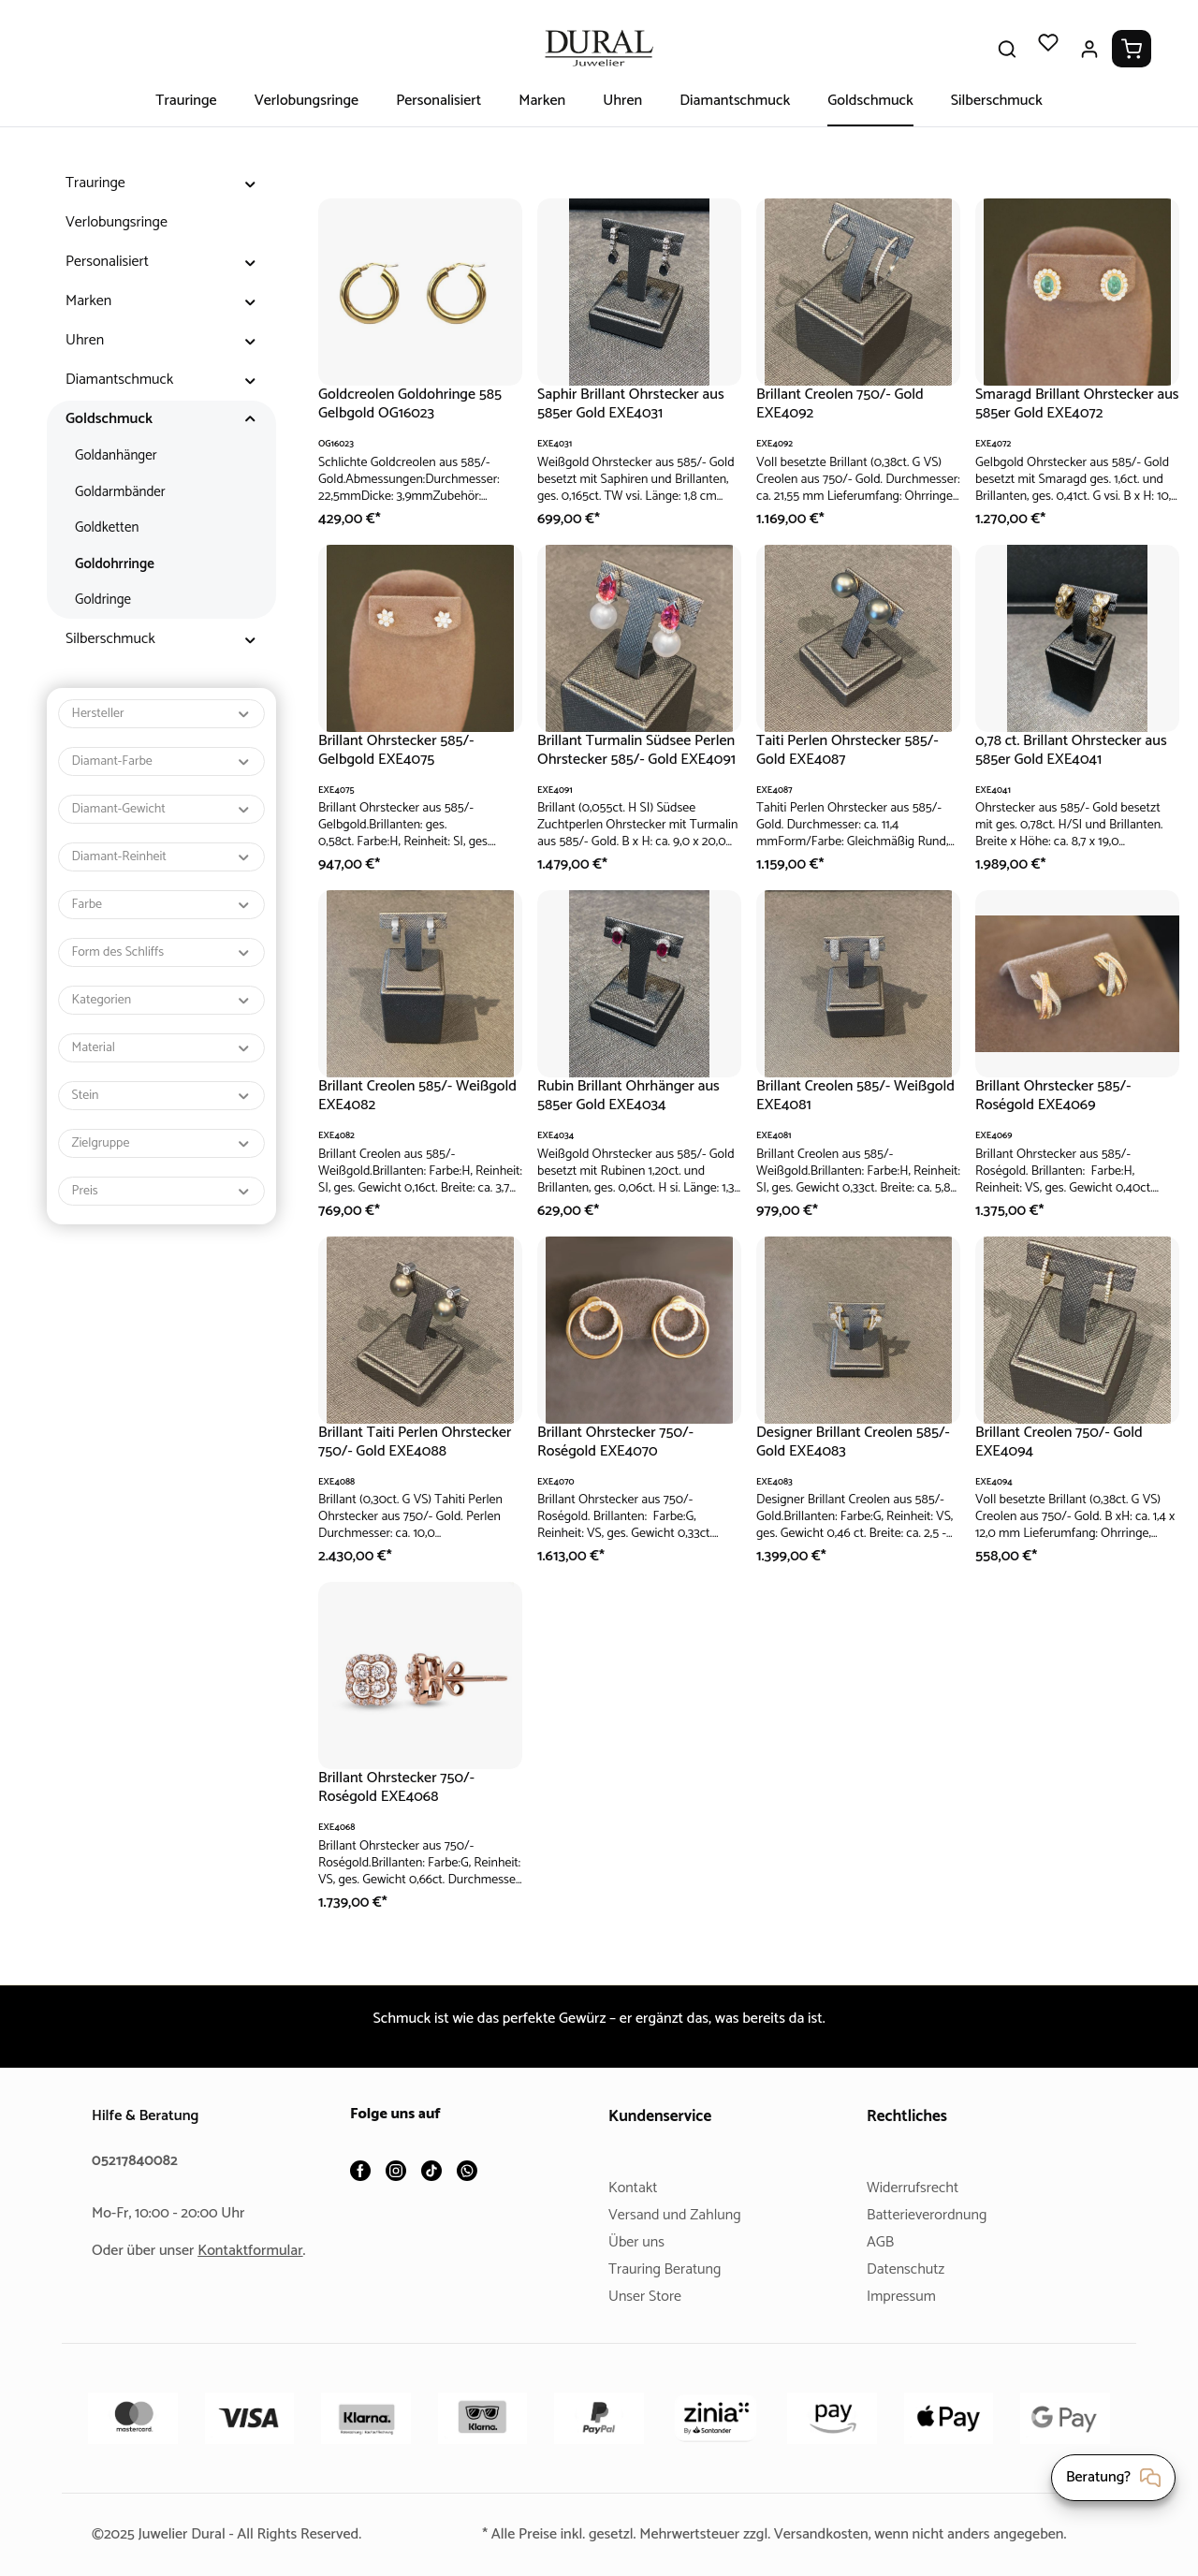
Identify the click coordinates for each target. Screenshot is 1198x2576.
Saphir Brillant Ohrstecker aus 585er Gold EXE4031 (637, 404)
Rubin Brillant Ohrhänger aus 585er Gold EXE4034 (633, 1095)
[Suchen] (1007, 48)
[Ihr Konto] (1089, 48)
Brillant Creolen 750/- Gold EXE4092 (844, 404)
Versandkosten (825, 2534)
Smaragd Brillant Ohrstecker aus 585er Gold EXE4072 (1069, 404)
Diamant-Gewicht (162, 809)
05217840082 (137, 2161)
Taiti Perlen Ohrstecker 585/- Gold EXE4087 (851, 750)
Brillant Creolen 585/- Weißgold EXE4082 (388, 1095)
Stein (162, 1096)
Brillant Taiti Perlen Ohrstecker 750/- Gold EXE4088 (418, 1442)
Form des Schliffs (162, 952)
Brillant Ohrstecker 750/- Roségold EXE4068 (399, 1787)
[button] (250, 183)
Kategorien (162, 1000)
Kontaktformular (257, 2251)
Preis (162, 1191)
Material (162, 1048)
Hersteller (162, 714)
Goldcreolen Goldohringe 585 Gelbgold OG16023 (416, 404)
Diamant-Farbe (162, 761)
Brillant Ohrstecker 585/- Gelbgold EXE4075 (399, 750)
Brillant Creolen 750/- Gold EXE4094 (1063, 1442)
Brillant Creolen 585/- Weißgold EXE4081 (826, 1095)
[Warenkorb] (1131, 48)
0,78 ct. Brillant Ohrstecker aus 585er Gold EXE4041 (1063, 750)
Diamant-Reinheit (162, 857)
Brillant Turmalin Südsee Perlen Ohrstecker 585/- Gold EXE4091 (634, 751)
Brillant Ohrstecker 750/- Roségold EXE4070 (618, 1442)
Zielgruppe (162, 1143)
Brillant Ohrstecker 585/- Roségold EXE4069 (1056, 1095)
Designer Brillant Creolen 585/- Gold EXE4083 (839, 1442)
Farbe (162, 905)
